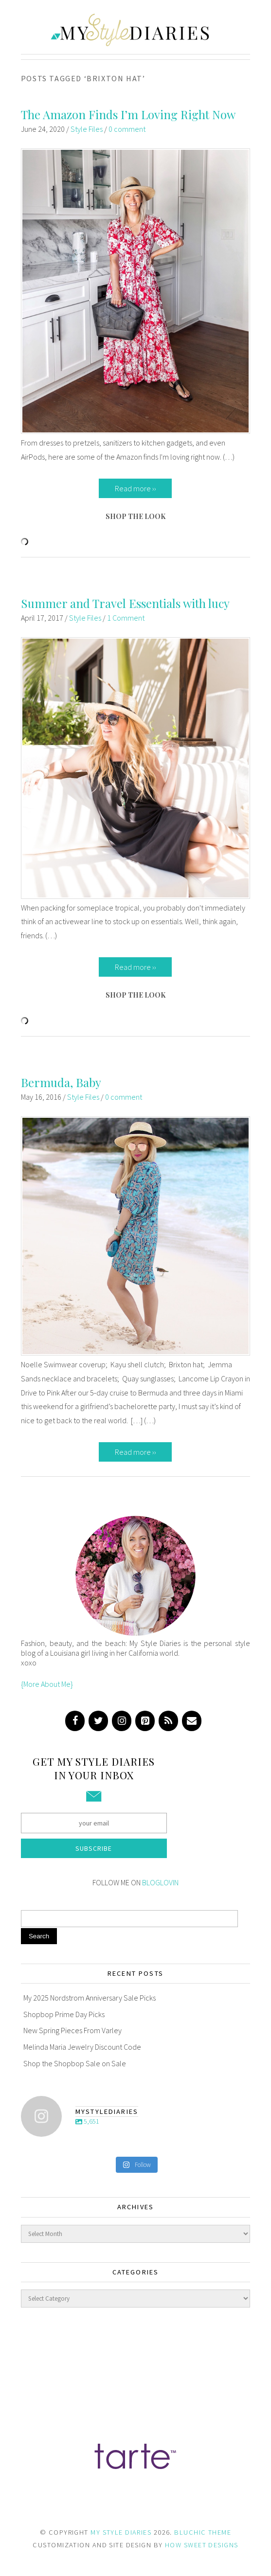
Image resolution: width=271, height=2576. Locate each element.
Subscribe (93, 1848)
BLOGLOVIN (160, 1882)
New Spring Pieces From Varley (72, 2030)
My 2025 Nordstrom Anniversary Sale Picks (89, 1998)
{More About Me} (47, 1684)
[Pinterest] (145, 1721)
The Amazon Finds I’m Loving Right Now (128, 114)
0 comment (126, 129)
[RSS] (168, 1721)
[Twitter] (98, 1721)
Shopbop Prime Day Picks (64, 2014)
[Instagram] (121, 1721)
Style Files (87, 129)
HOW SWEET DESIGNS (201, 2544)
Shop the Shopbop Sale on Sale (74, 2063)
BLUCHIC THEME (202, 2532)
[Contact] (191, 1721)
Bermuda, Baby (61, 1082)
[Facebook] (75, 1721)
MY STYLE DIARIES (120, 2532)
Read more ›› (135, 488)
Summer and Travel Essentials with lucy (125, 603)
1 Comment (126, 618)
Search (39, 1936)
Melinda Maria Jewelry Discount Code (82, 2047)
